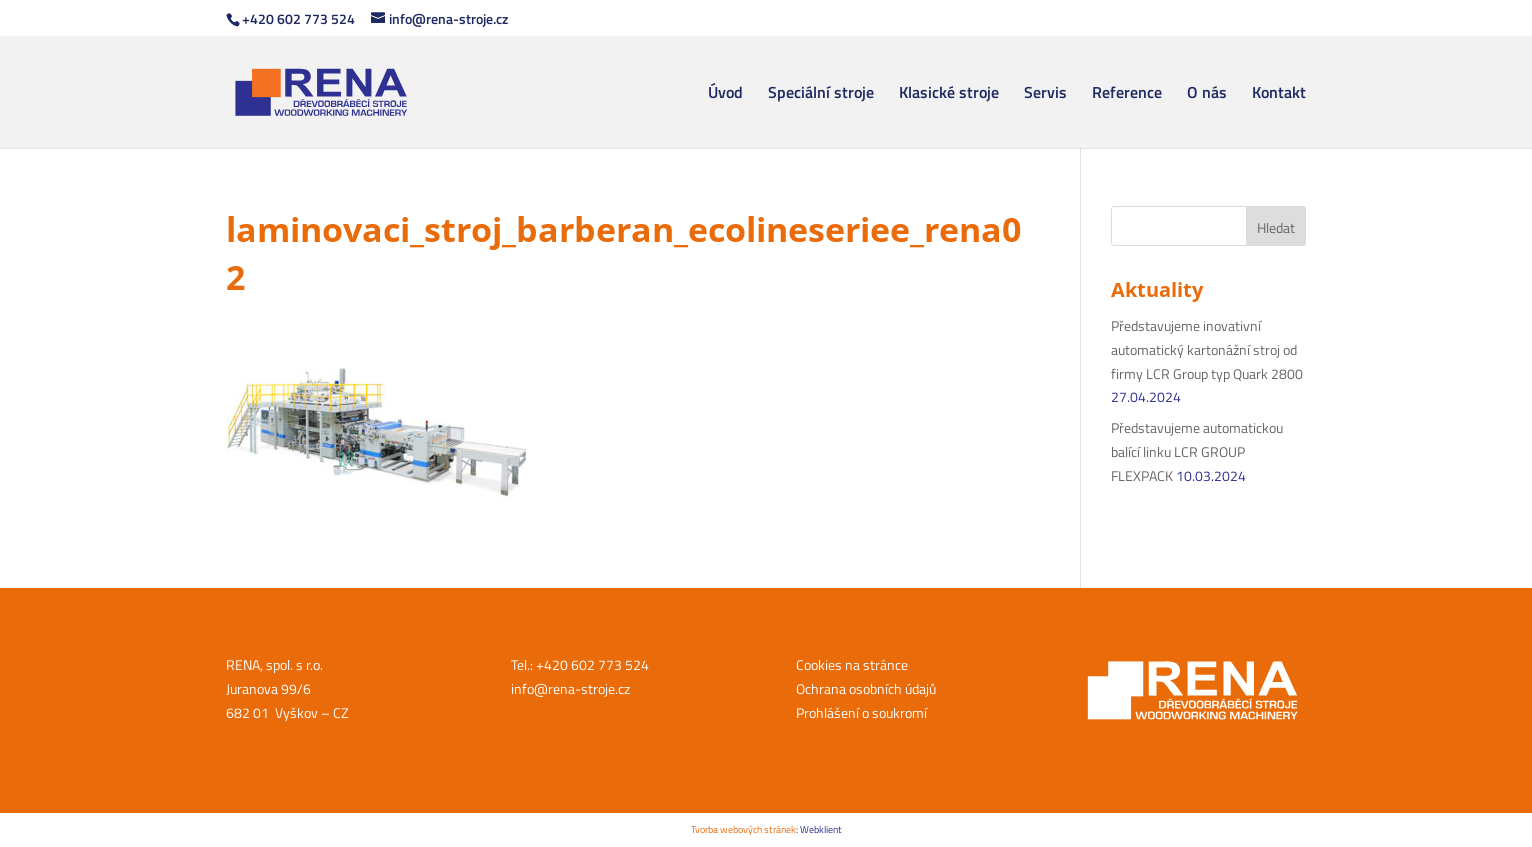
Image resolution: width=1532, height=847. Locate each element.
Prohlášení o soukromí (861, 712)
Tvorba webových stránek (743, 829)
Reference (1127, 94)
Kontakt (1279, 94)
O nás (1207, 94)
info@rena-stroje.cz (570, 688)
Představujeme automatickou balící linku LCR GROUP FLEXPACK (1197, 451)
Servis (1045, 94)
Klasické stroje (949, 94)
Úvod (725, 94)
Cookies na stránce (852, 664)
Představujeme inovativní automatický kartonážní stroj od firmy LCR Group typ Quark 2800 (1207, 349)
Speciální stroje (821, 94)
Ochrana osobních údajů (866, 688)
